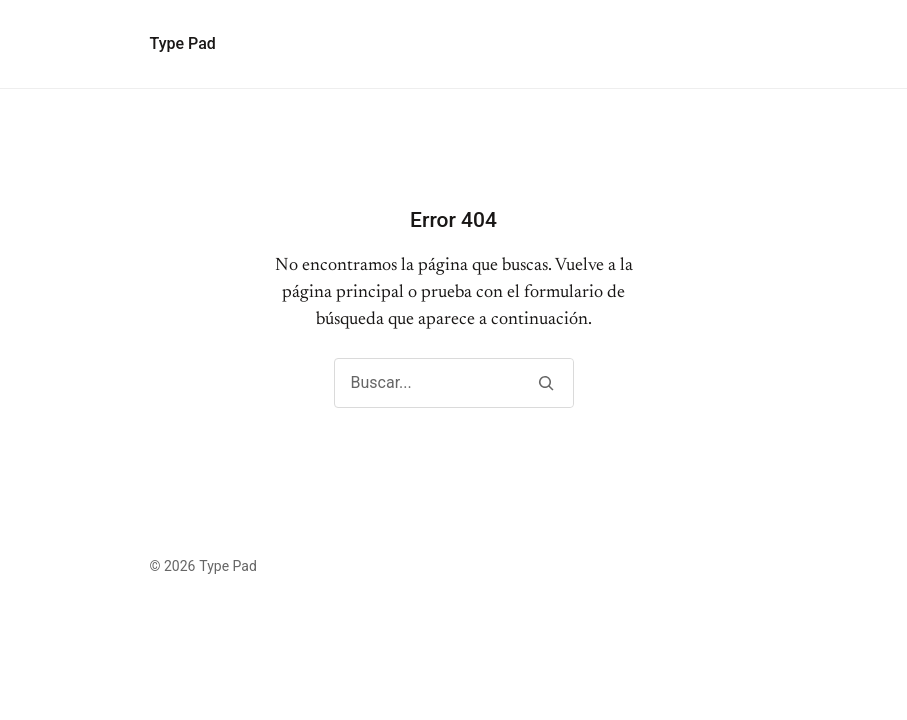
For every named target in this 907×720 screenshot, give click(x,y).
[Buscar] (546, 383)
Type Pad (183, 43)
